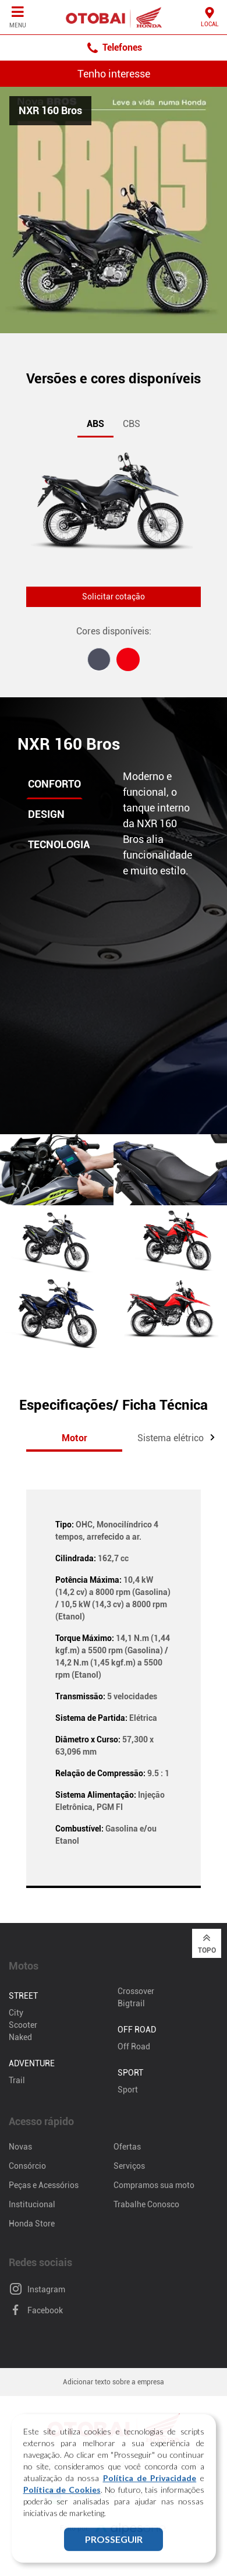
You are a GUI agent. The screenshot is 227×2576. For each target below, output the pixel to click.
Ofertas (127, 2146)
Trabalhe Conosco (146, 2204)
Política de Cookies (62, 2499)
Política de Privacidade (150, 2487)
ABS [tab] (95, 423)
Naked (20, 2037)
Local (210, 16)
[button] (212, 1437)
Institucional (32, 2204)
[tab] (99, 659)
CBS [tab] (131, 423)
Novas (20, 2146)
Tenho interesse (113, 74)
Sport (128, 2089)
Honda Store (32, 2223)
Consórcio (27, 2166)
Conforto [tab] (54, 784)
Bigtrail (131, 2003)
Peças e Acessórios (44, 2185)
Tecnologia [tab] (59, 844)
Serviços (129, 2166)
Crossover (136, 1991)
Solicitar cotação (113, 596)
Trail (17, 2080)
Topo (207, 1942)
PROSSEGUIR (114, 2548)
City (16, 2012)
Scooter (23, 2025)
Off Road (134, 2046)
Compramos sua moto (154, 2185)
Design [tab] (46, 814)
